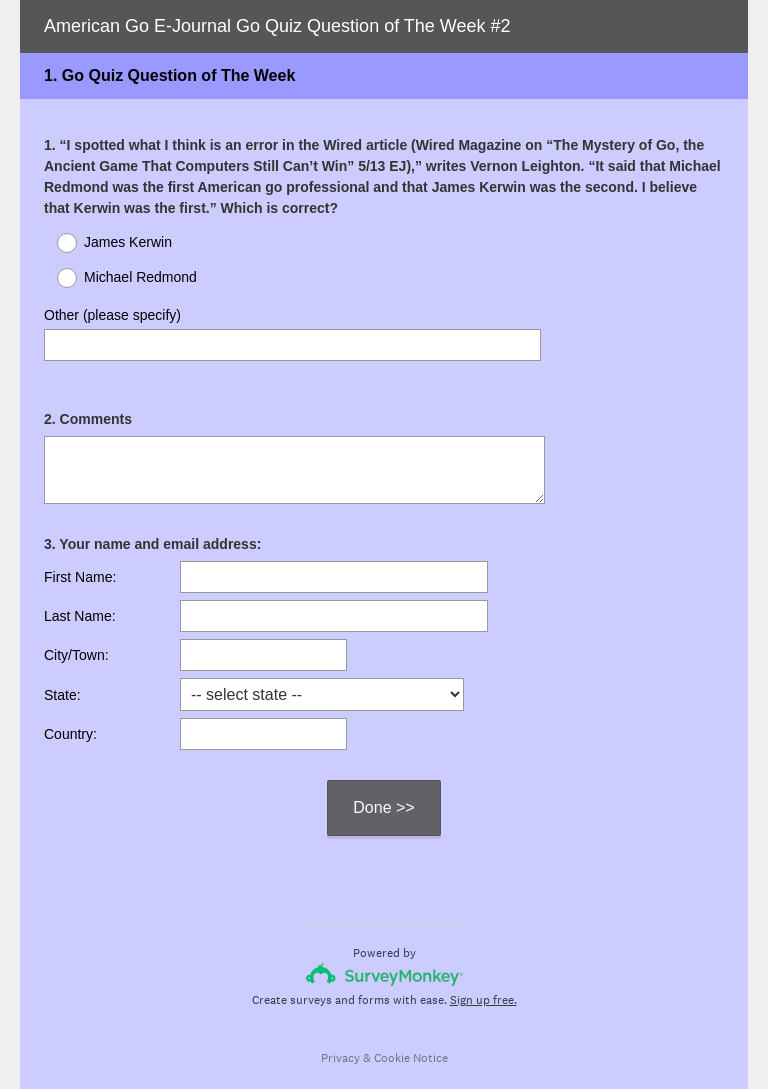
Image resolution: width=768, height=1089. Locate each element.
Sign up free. (483, 982)
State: (62, 677)
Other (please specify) (112, 315)
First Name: (80, 559)
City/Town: (76, 637)
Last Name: (80, 598)
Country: (70, 716)
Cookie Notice (411, 1040)
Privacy (340, 1040)
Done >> (383, 789)
